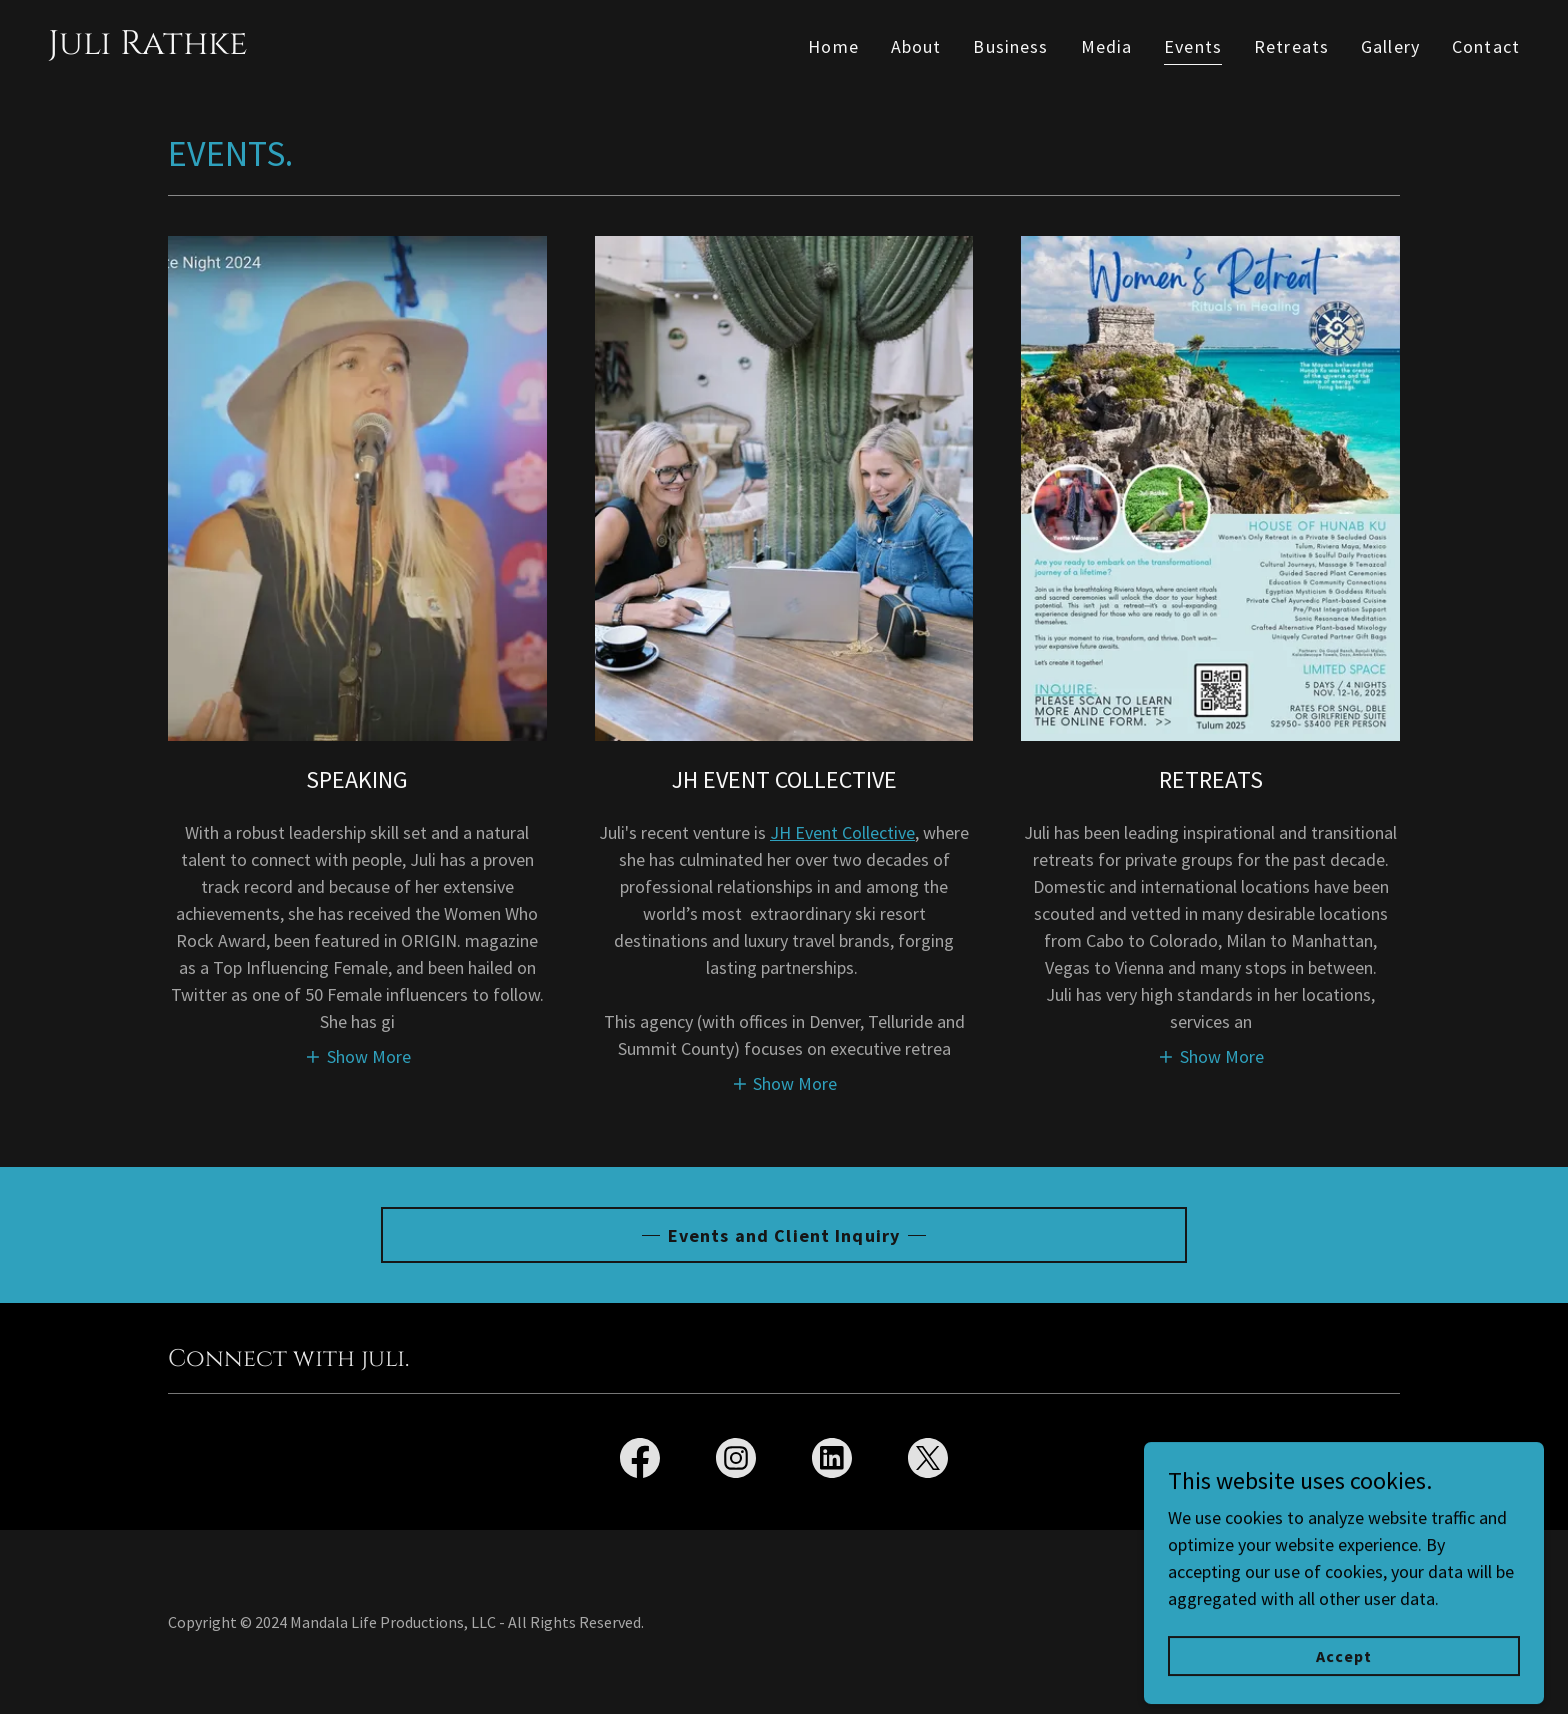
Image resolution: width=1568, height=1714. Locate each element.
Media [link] (1107, 46)
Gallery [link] (1390, 46)
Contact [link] (1486, 46)
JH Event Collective (842, 832)
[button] (357, 1055)
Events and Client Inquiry (784, 1235)
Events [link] (1193, 46)
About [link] (916, 46)
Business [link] (1010, 46)
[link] (148, 47)
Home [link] (833, 46)
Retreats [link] (1291, 46)
